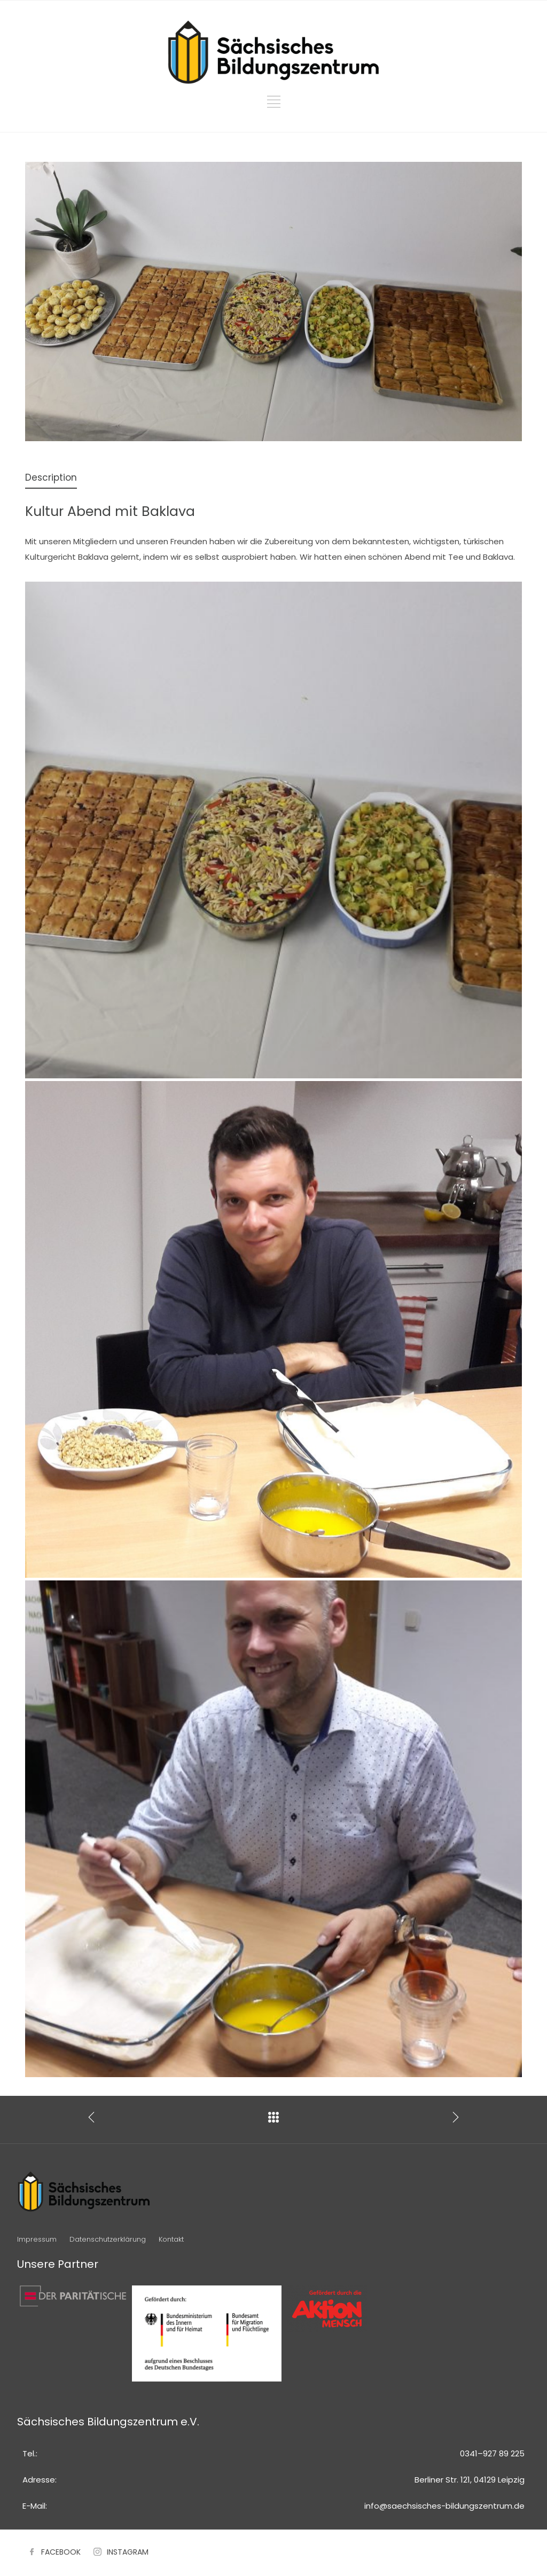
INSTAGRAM (128, 2552)
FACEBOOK (61, 2552)
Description (51, 477)
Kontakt (171, 2239)
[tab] (51, 478)
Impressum (37, 2239)
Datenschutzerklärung (107, 2239)
